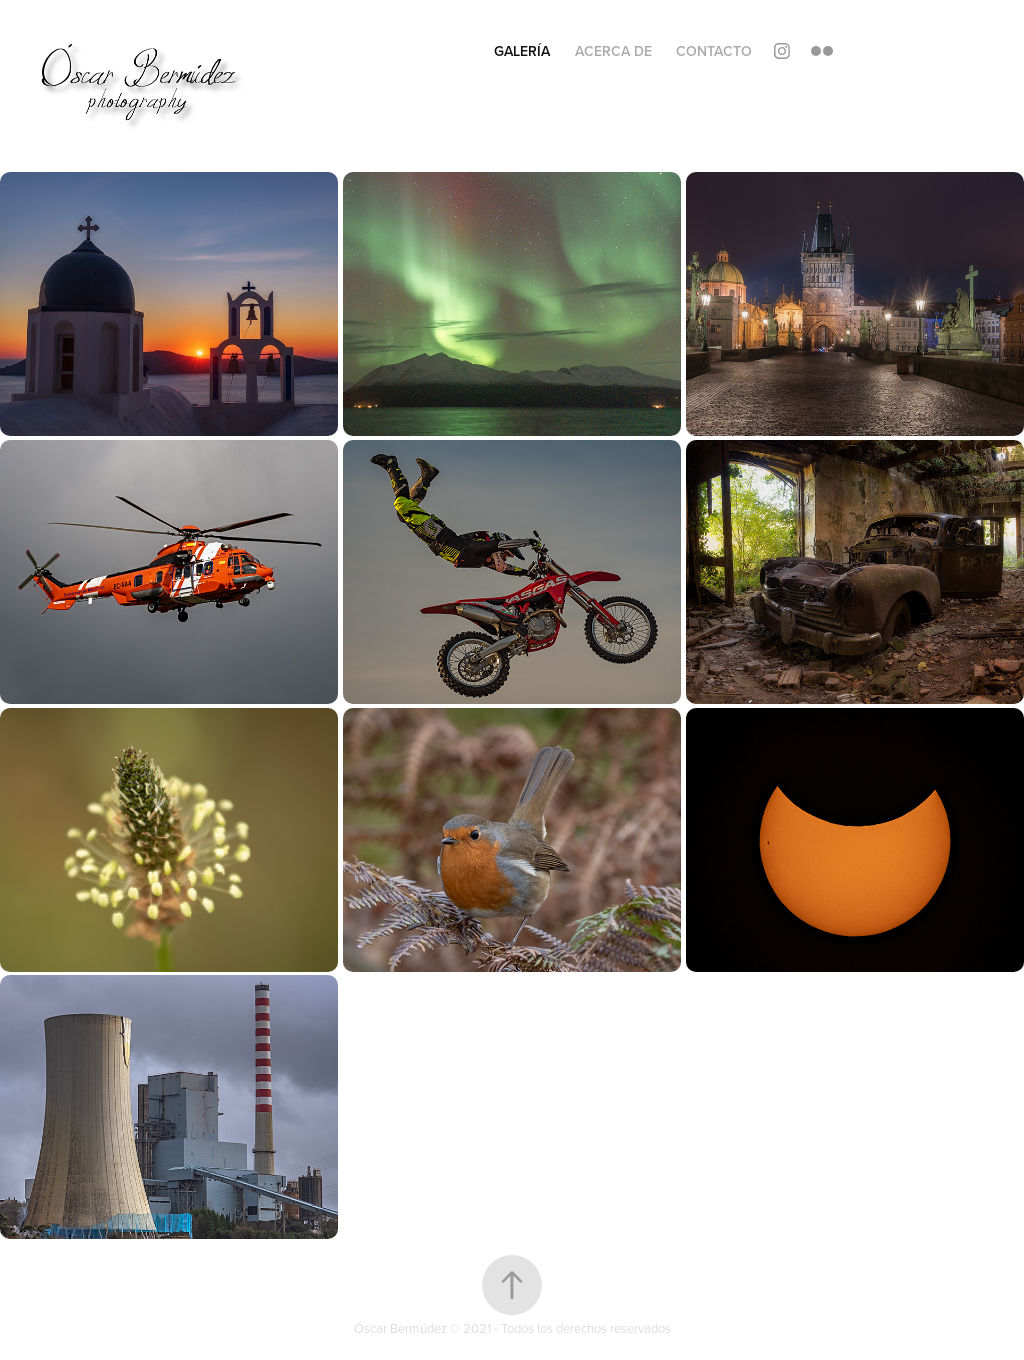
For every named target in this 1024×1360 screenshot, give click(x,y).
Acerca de (613, 51)
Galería (522, 51)
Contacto (714, 51)
